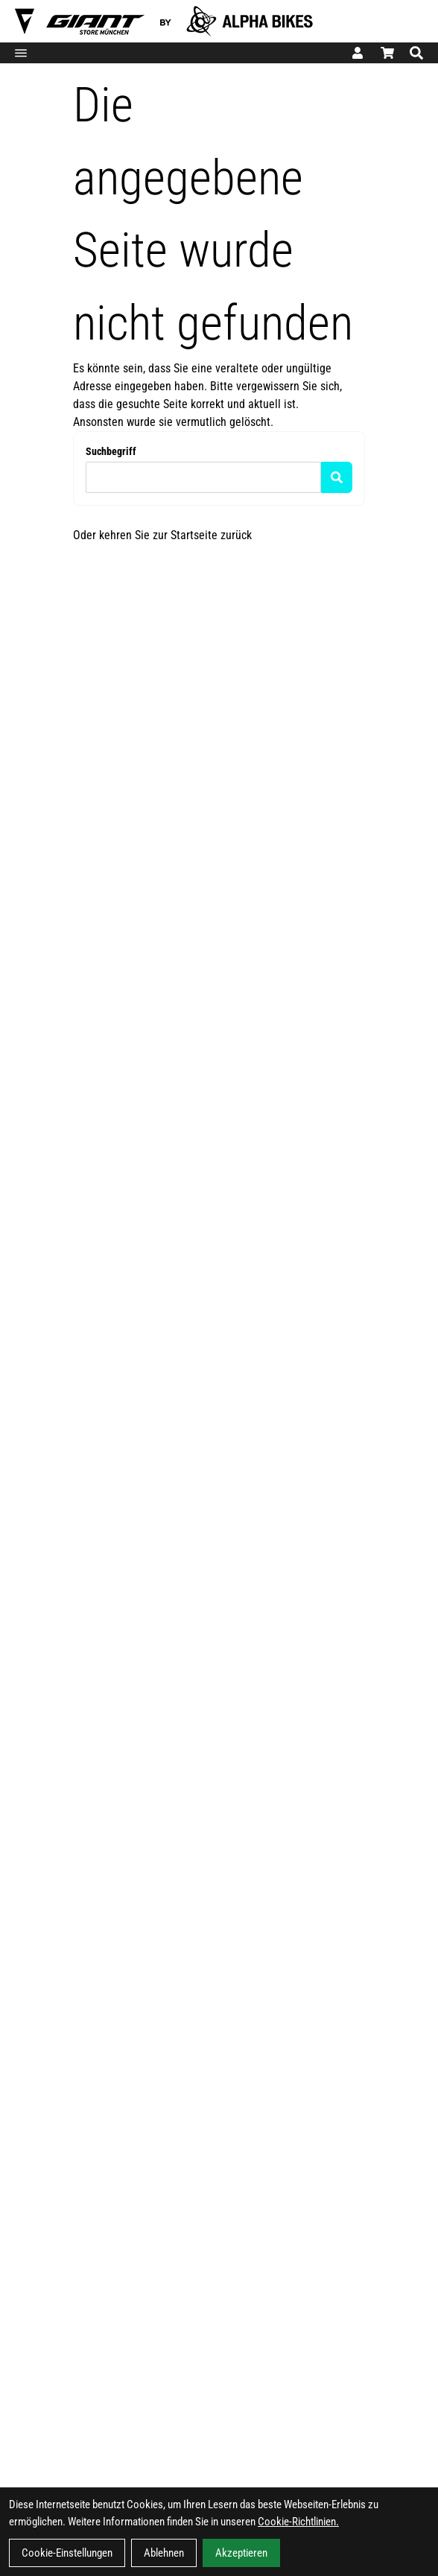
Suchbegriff (111, 451)
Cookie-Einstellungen (67, 2553)
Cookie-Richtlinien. (298, 2521)
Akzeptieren (241, 2553)
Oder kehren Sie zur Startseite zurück (162, 535)
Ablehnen (164, 2553)
